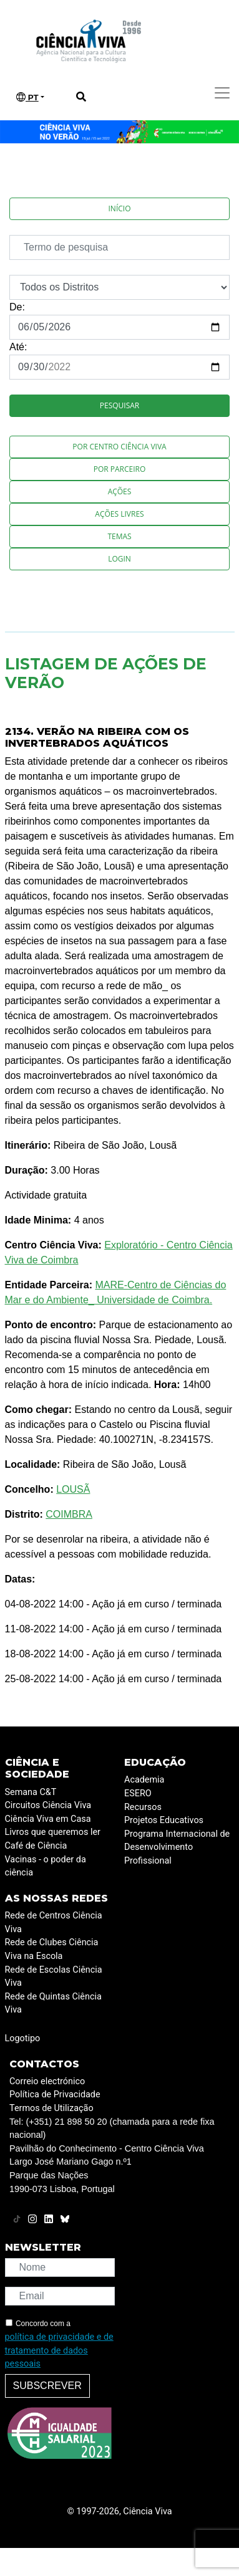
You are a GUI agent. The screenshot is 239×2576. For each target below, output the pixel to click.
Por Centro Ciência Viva (119, 446)
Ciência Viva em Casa (48, 1819)
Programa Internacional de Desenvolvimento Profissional (177, 1847)
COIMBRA (69, 1514)
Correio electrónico (47, 2081)
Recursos (143, 1807)
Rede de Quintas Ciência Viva (53, 2003)
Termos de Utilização (51, 2108)
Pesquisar (119, 405)
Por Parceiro (120, 469)
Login (119, 558)
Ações (120, 491)
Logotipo (23, 2038)
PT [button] (27, 97)
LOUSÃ (73, 1489)
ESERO (138, 1793)
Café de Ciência (36, 1846)
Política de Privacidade (54, 2094)
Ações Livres (119, 514)
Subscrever (47, 2385)
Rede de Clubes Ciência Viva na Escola (52, 1949)
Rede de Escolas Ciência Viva (53, 1977)
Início (120, 208)
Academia (144, 1779)
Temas (119, 536)
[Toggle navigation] (222, 93)
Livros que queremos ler (52, 1832)
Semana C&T (31, 1792)
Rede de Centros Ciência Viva (53, 1922)
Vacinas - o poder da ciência (45, 1866)
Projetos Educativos (163, 1820)
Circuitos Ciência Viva (48, 1805)
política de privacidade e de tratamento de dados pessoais (59, 2350)
